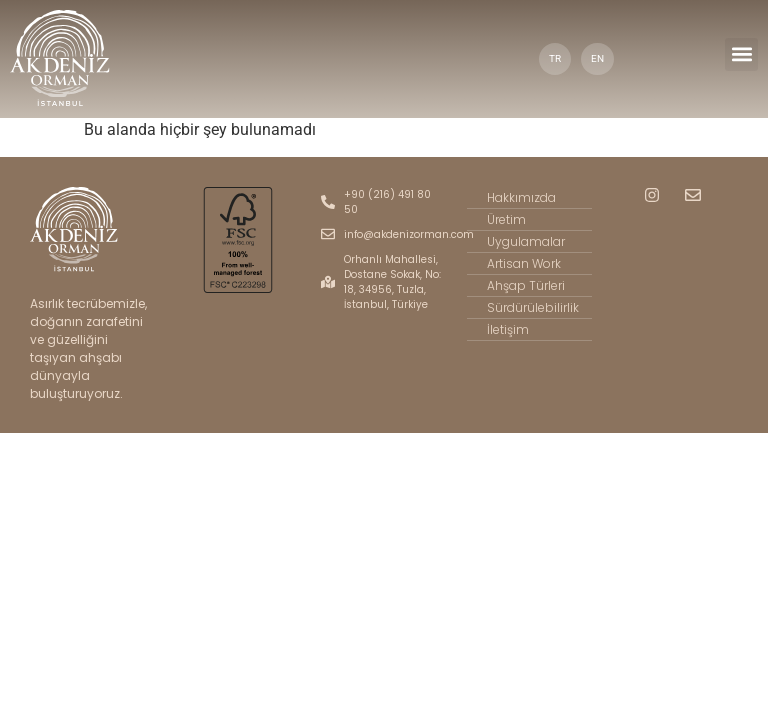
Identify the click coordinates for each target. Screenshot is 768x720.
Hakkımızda (518, 198)
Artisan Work (521, 264)
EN (599, 58)
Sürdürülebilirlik (528, 308)
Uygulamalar (520, 242)
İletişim (505, 330)
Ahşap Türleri (522, 286)
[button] (741, 54)
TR (555, 58)
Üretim (504, 220)
